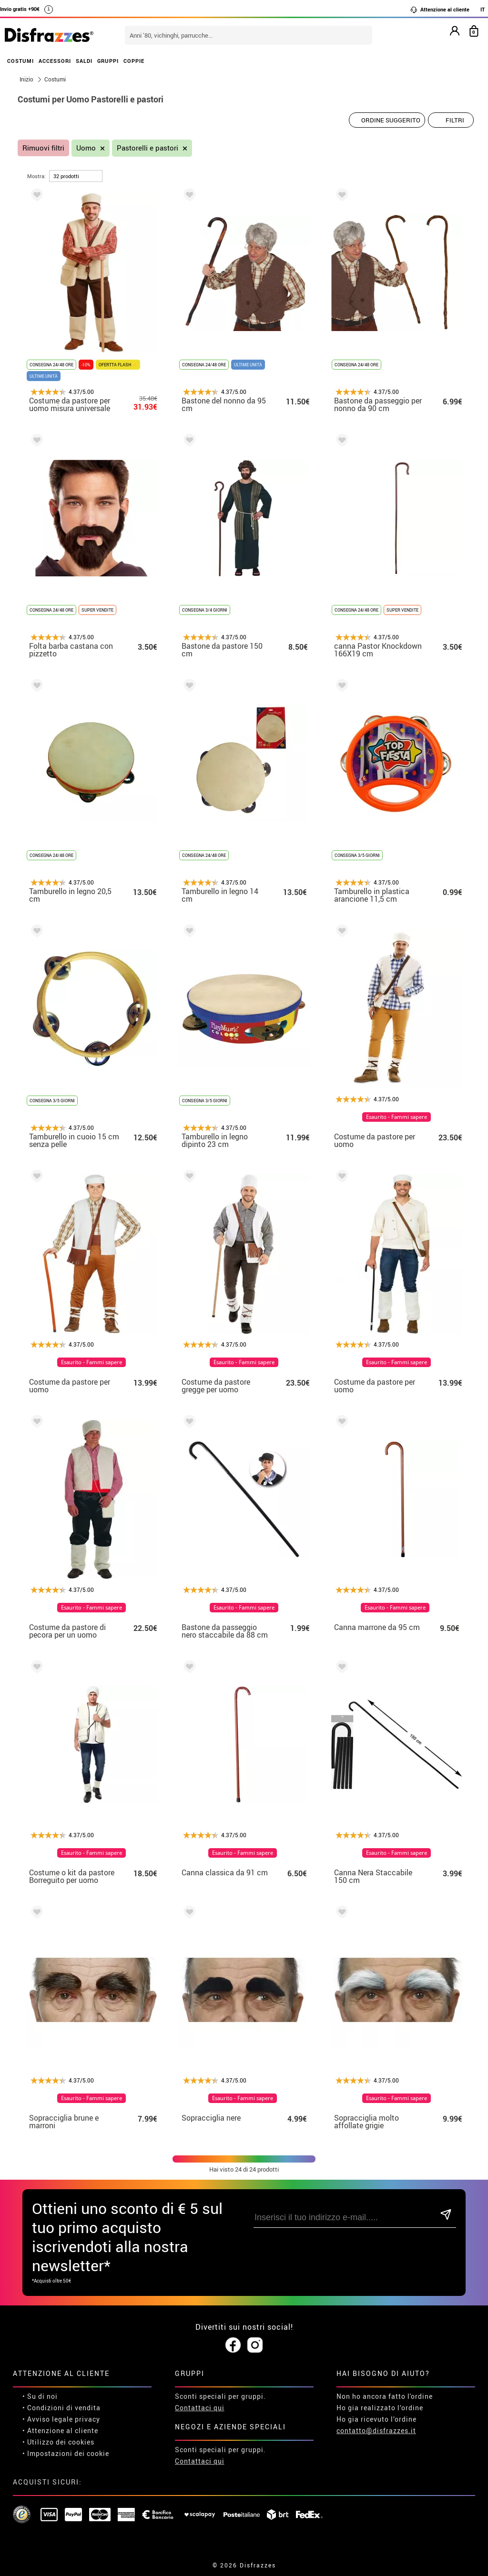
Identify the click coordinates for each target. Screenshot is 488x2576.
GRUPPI (108, 60)
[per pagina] (75, 176)
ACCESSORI (55, 60)
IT (482, 9)
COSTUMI (20, 60)
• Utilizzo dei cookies (58, 2441)
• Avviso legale (47, 2419)
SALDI (84, 60)
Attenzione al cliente (439, 9)
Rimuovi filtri (43, 147)
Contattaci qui (199, 2407)
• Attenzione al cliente (60, 2430)
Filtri (455, 120)
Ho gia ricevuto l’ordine (376, 2419)
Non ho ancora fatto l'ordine (384, 2396)
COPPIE (133, 60)
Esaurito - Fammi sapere (396, 1117)
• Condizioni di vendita (61, 2407)
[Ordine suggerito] (387, 120)
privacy (87, 2419)
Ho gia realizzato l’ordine (379, 2407)
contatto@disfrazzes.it (376, 2430)
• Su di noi (40, 2396)
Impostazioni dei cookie (68, 2453)
